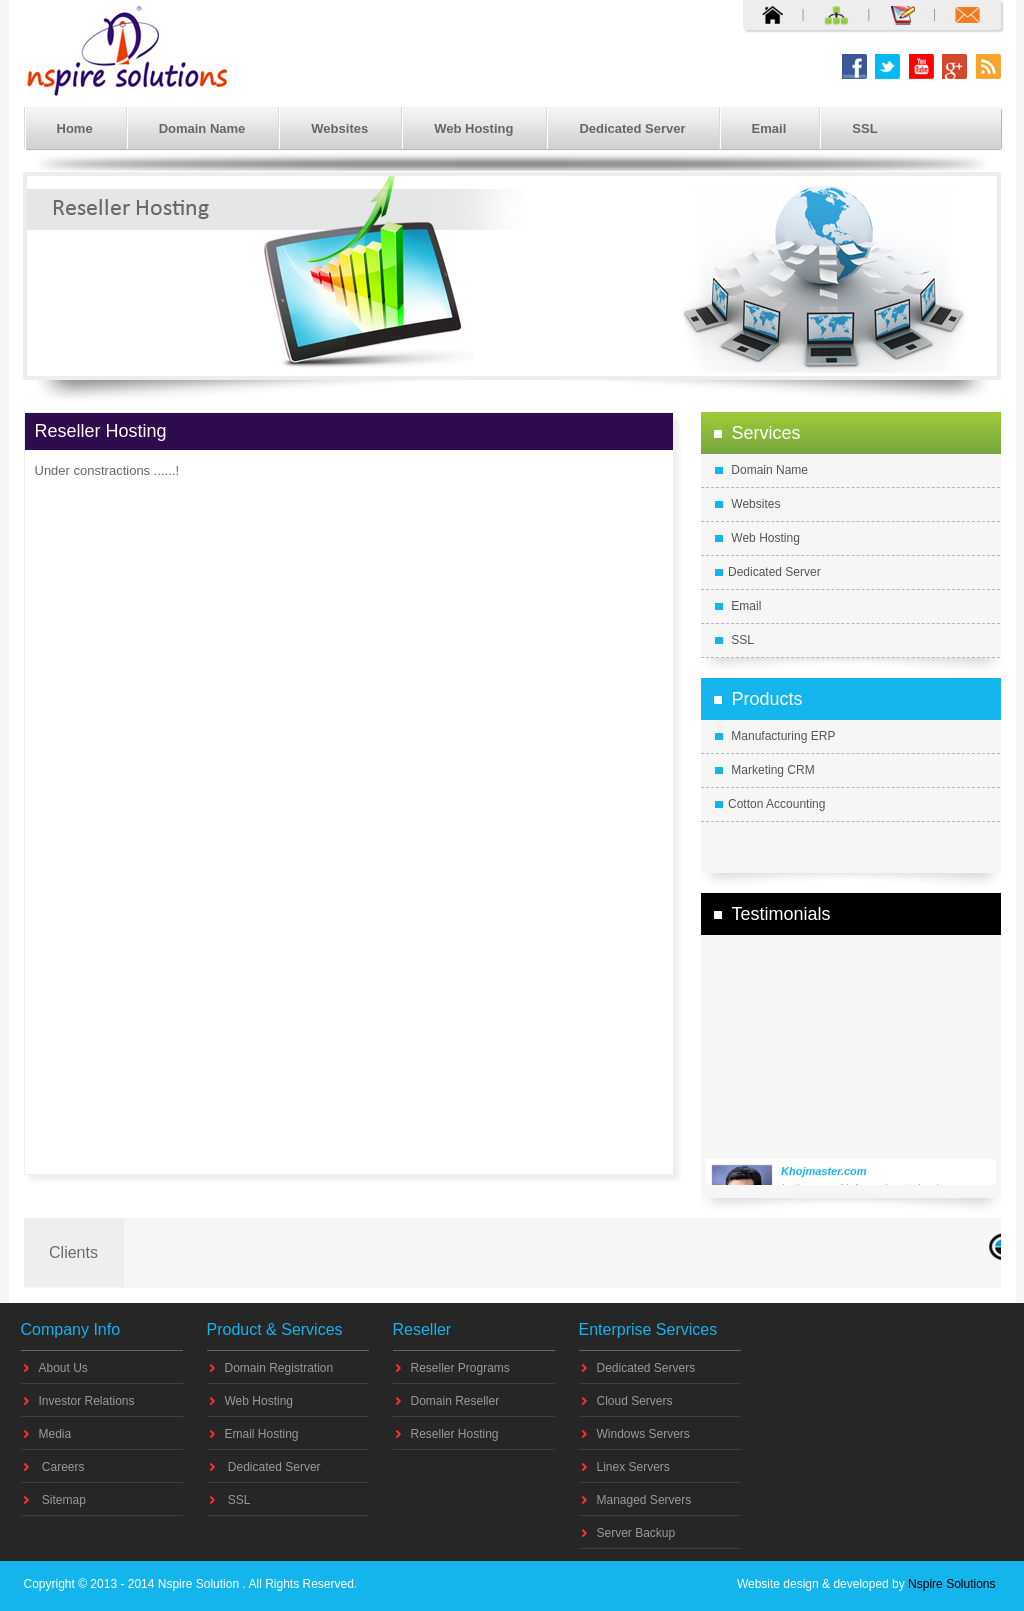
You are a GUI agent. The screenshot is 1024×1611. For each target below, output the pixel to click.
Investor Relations (87, 1401)
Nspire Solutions (950, 1584)
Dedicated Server (632, 128)
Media (55, 1434)
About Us (63, 1368)
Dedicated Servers (646, 1368)
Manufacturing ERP (775, 736)
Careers (62, 1467)
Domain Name (202, 128)
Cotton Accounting (770, 804)
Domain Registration (279, 1368)
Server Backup (636, 1533)
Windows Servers (643, 1434)
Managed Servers (644, 1500)
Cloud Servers (635, 1401)
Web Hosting (473, 128)
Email (769, 128)
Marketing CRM (765, 770)
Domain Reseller (455, 1401)
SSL (864, 128)
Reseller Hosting (455, 1434)
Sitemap (62, 1500)
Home (75, 128)
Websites (339, 128)
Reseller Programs (460, 1368)
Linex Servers (633, 1467)
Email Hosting (262, 1434)
